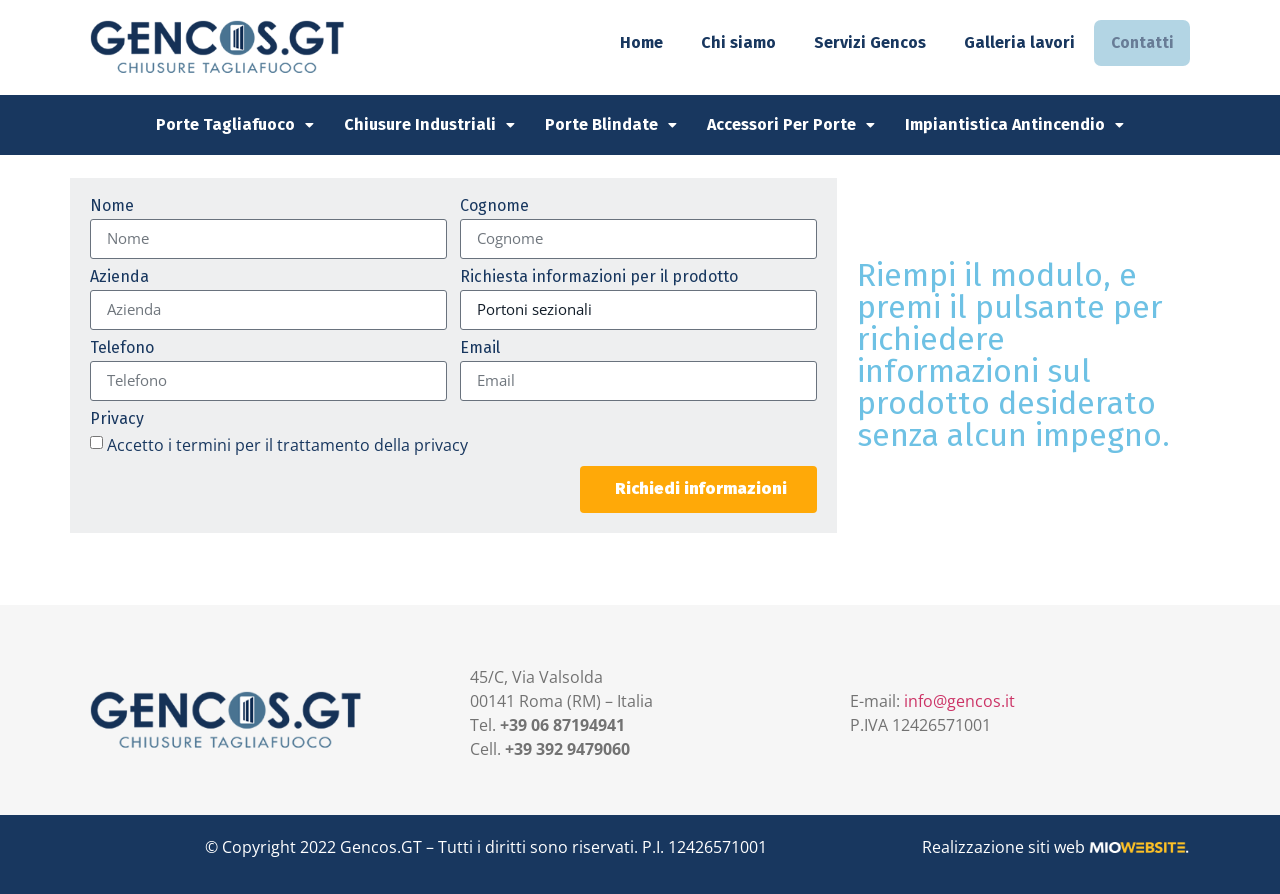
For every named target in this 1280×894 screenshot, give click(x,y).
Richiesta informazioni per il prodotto (599, 277)
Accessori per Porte (791, 124)
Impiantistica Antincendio (1014, 124)
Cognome (494, 206)
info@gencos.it (959, 701)
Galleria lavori (1015, 42)
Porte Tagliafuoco (235, 124)
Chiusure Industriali (429, 124)
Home (637, 42)
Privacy (117, 419)
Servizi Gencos (866, 42)
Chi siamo (734, 42)
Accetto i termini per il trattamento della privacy (287, 444)
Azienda (119, 277)
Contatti (1140, 43)
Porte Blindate (611, 124)
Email (480, 348)
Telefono (122, 348)
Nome (112, 206)
